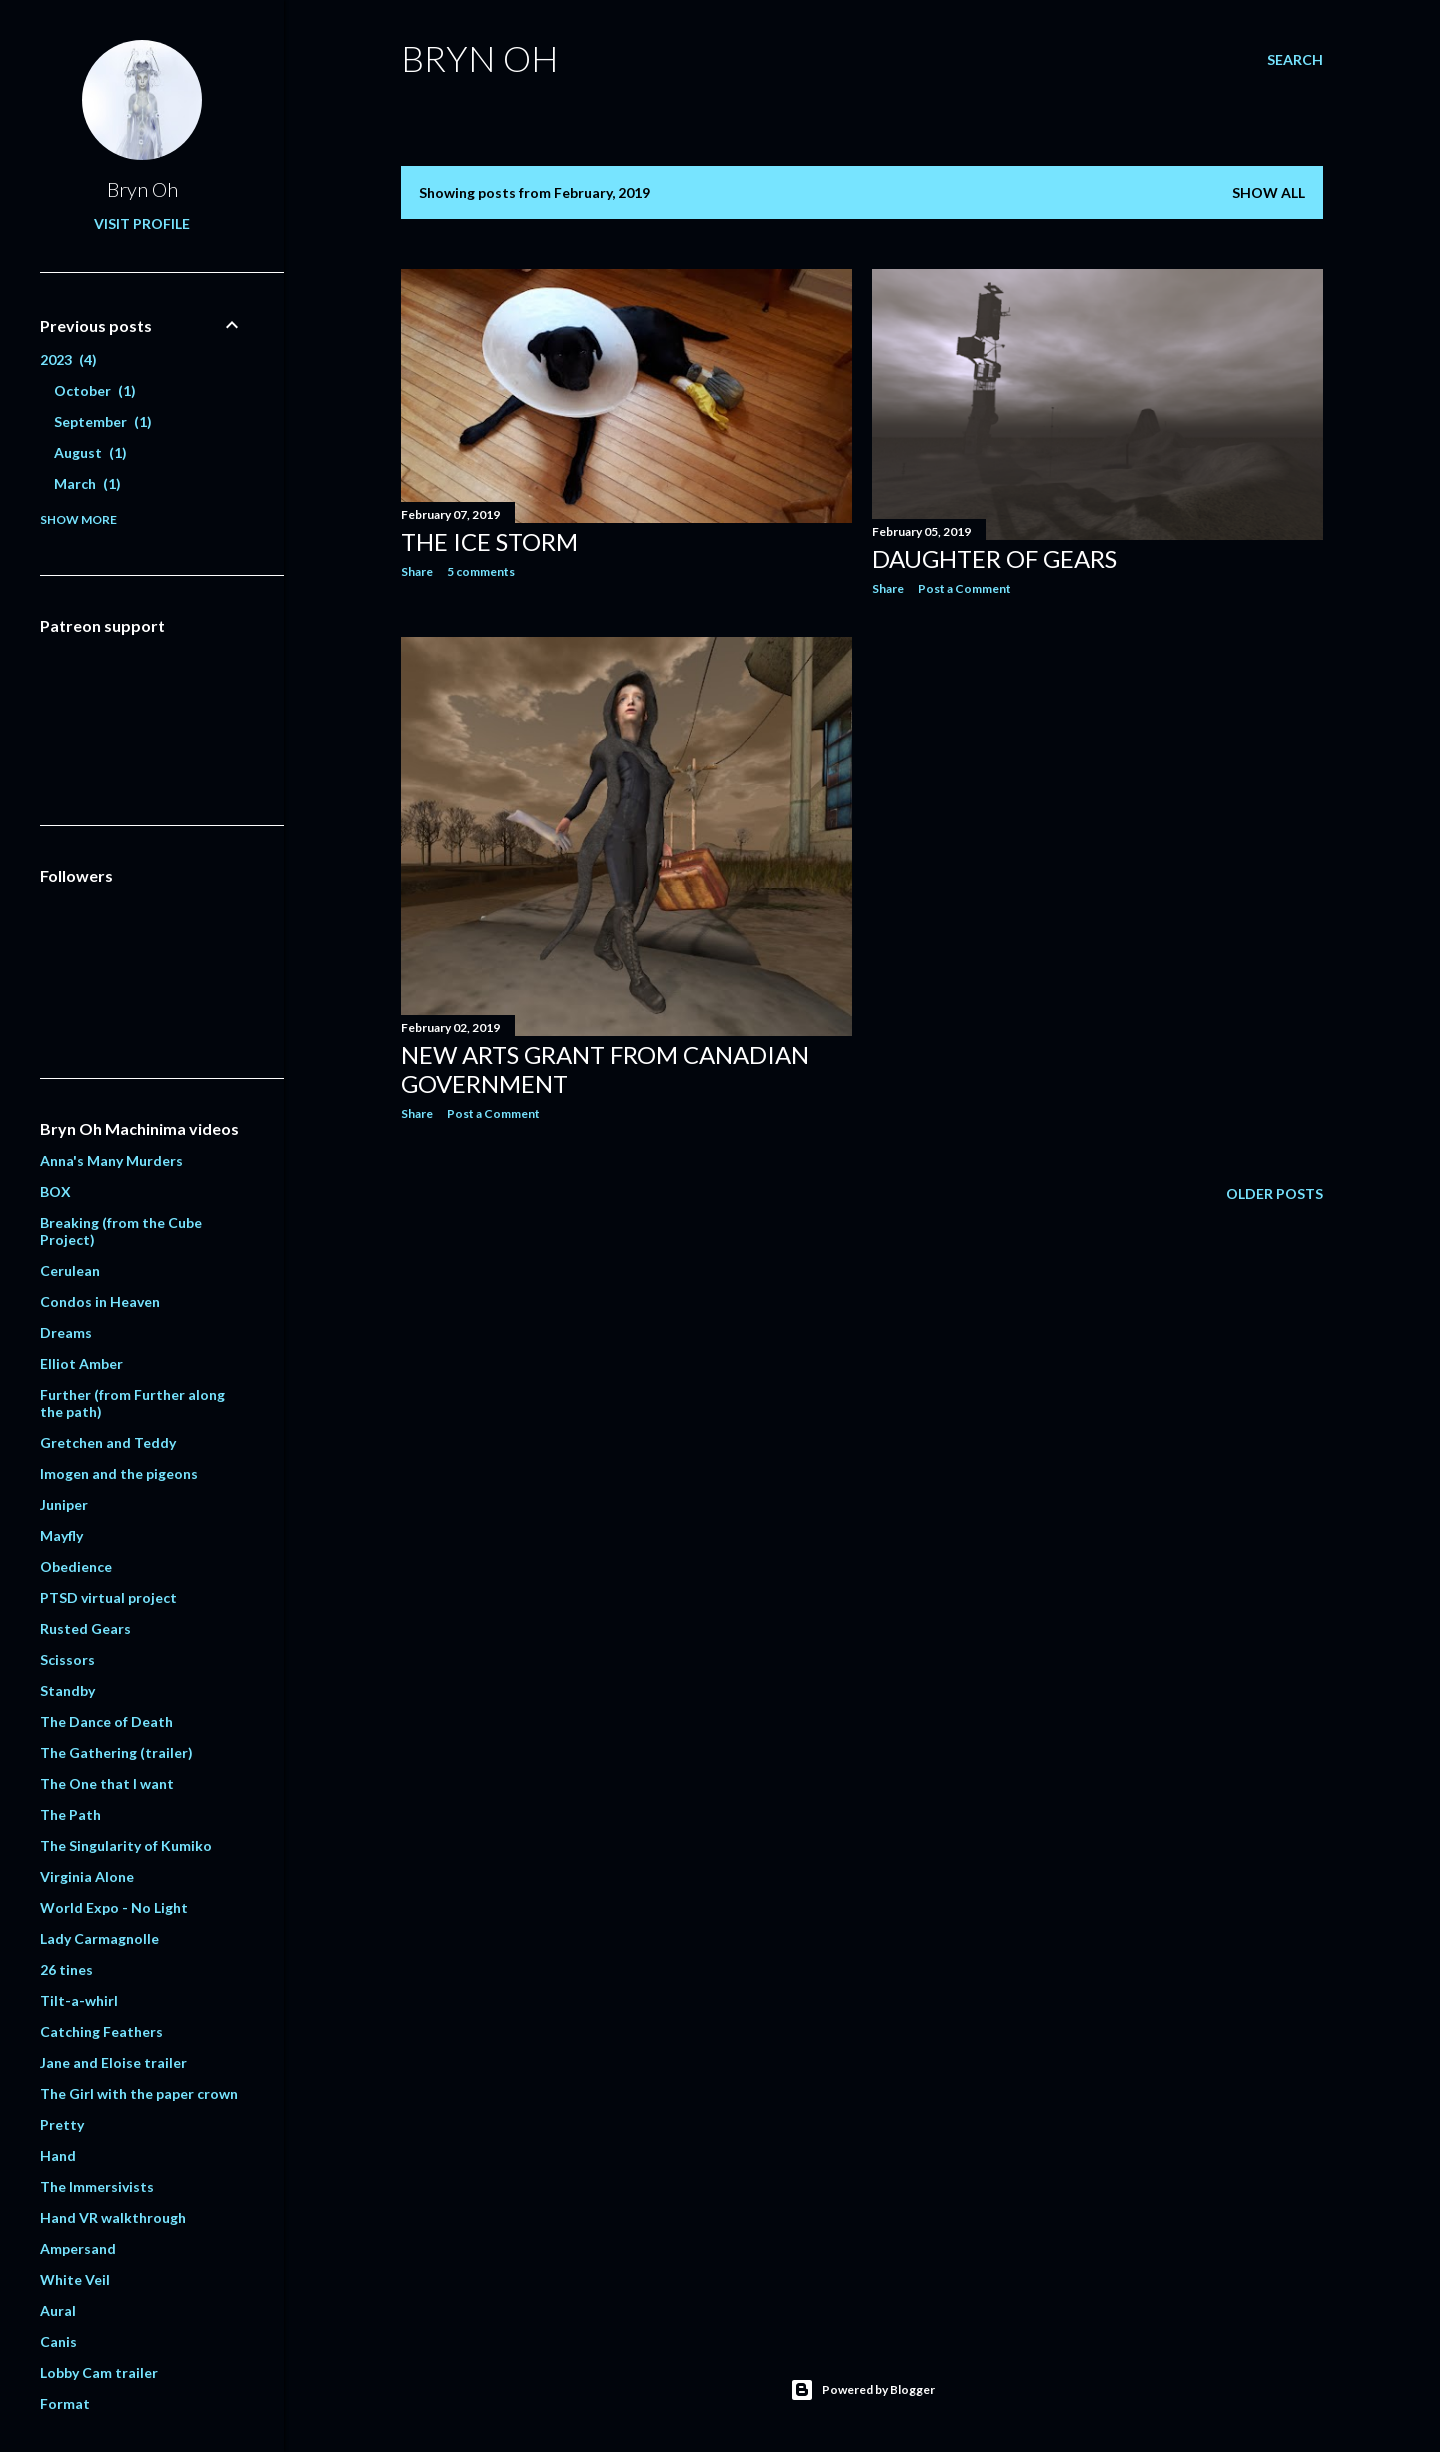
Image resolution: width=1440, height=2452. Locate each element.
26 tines (66, 1969)
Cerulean (70, 1270)
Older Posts (1274, 1193)
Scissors (67, 1659)
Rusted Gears (85, 1628)
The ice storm (489, 541)
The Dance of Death (106, 1721)
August (90, 452)
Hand (58, 2155)
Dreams (66, 1332)
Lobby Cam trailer (99, 2372)
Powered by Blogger (862, 2390)
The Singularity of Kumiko (126, 1845)
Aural (58, 2310)
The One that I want (107, 1783)
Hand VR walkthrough (113, 2217)
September (103, 421)
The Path (70, 1814)
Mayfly (61, 1535)
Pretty (62, 2124)
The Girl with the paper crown (139, 2093)
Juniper (64, 1504)
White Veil (75, 2279)
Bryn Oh (480, 58)
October (95, 390)
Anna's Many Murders (111, 1160)
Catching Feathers (101, 2031)
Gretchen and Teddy (108, 1442)
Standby (67, 1690)
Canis (58, 2341)
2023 (68, 359)
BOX (55, 1191)
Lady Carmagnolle (99, 1938)
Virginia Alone (87, 1876)
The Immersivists (97, 2186)
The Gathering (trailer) (116, 1752)
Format (65, 2403)
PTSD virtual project (108, 1597)
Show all (1268, 192)
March (87, 483)
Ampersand (78, 2248)
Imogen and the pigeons (119, 1473)
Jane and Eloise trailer (113, 2062)
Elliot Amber (81, 1363)
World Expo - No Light (114, 1907)
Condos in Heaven (100, 1301)
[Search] (1295, 60)
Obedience (76, 1566)
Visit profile (142, 223)
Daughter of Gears (994, 558)
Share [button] (417, 571)
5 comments (481, 571)
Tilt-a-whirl (79, 2000)
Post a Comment (964, 588)
